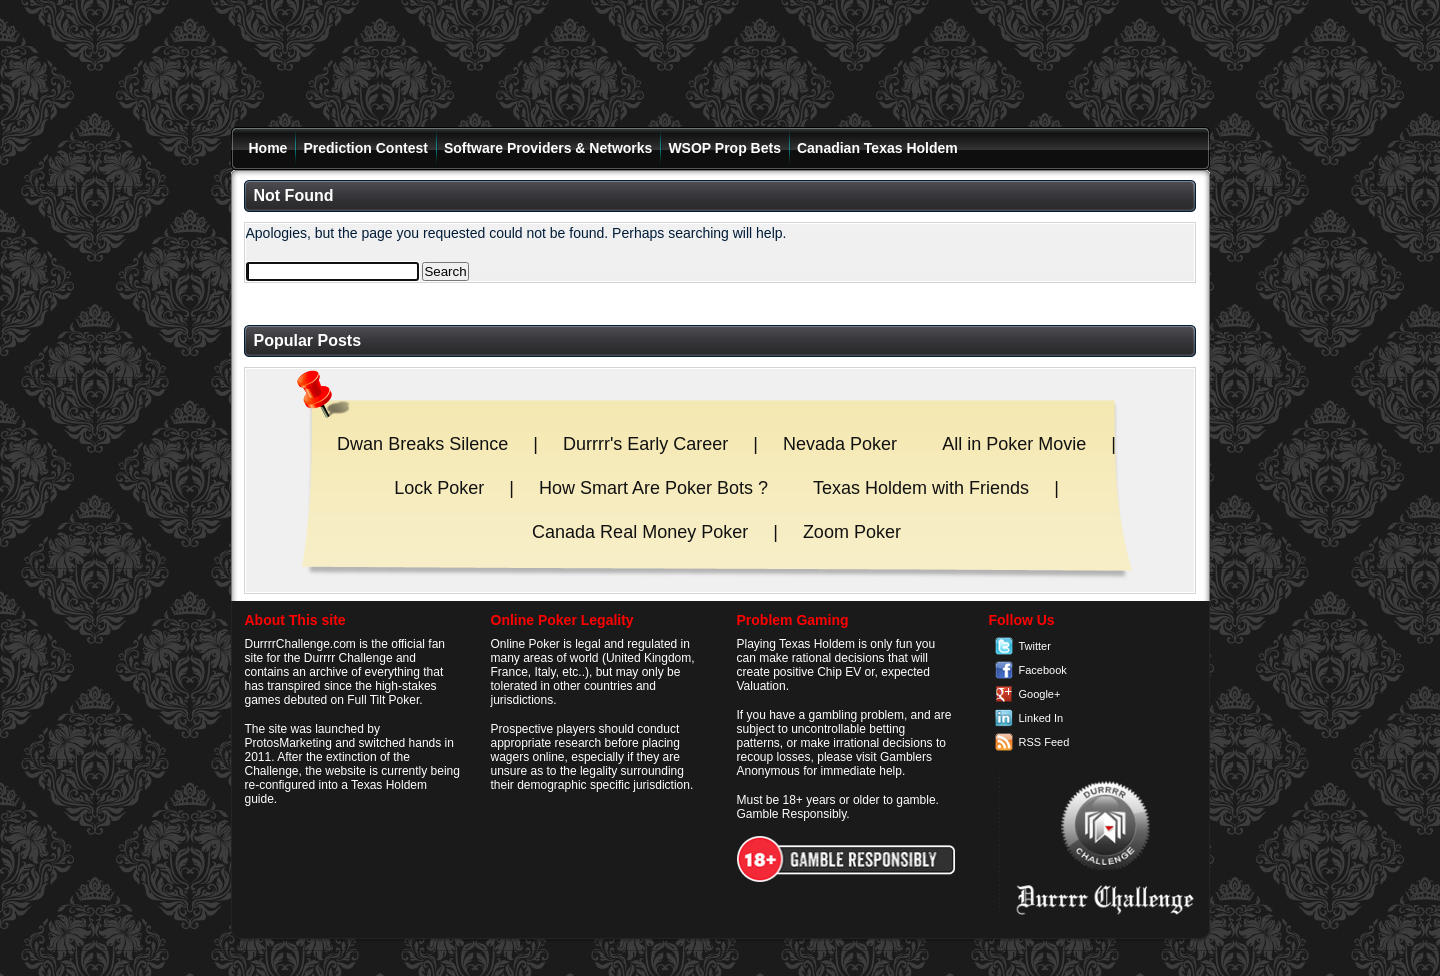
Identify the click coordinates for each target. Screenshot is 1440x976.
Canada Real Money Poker (640, 532)
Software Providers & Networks (548, 148)
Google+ (1040, 694)
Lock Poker (439, 488)
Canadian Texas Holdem (877, 148)
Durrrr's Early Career (645, 444)
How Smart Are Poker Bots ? (653, 488)
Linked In (1041, 718)
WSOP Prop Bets (724, 148)
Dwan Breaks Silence (422, 444)
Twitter (1035, 646)
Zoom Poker (852, 532)
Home (268, 148)
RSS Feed (1044, 742)
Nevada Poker (840, 444)
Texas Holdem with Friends (921, 488)
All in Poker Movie (1014, 444)
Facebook (1043, 670)
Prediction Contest (365, 148)
